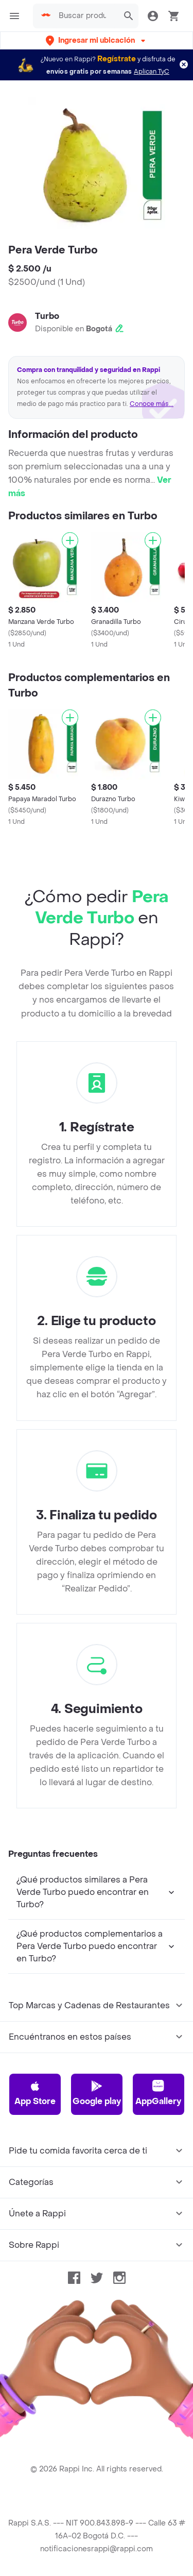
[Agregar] (70, 540)
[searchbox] (85, 16)
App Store (35, 2093)
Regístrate (116, 59)
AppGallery (158, 2093)
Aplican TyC (151, 71)
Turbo (47, 316)
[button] (96, 40)
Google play (97, 2093)
